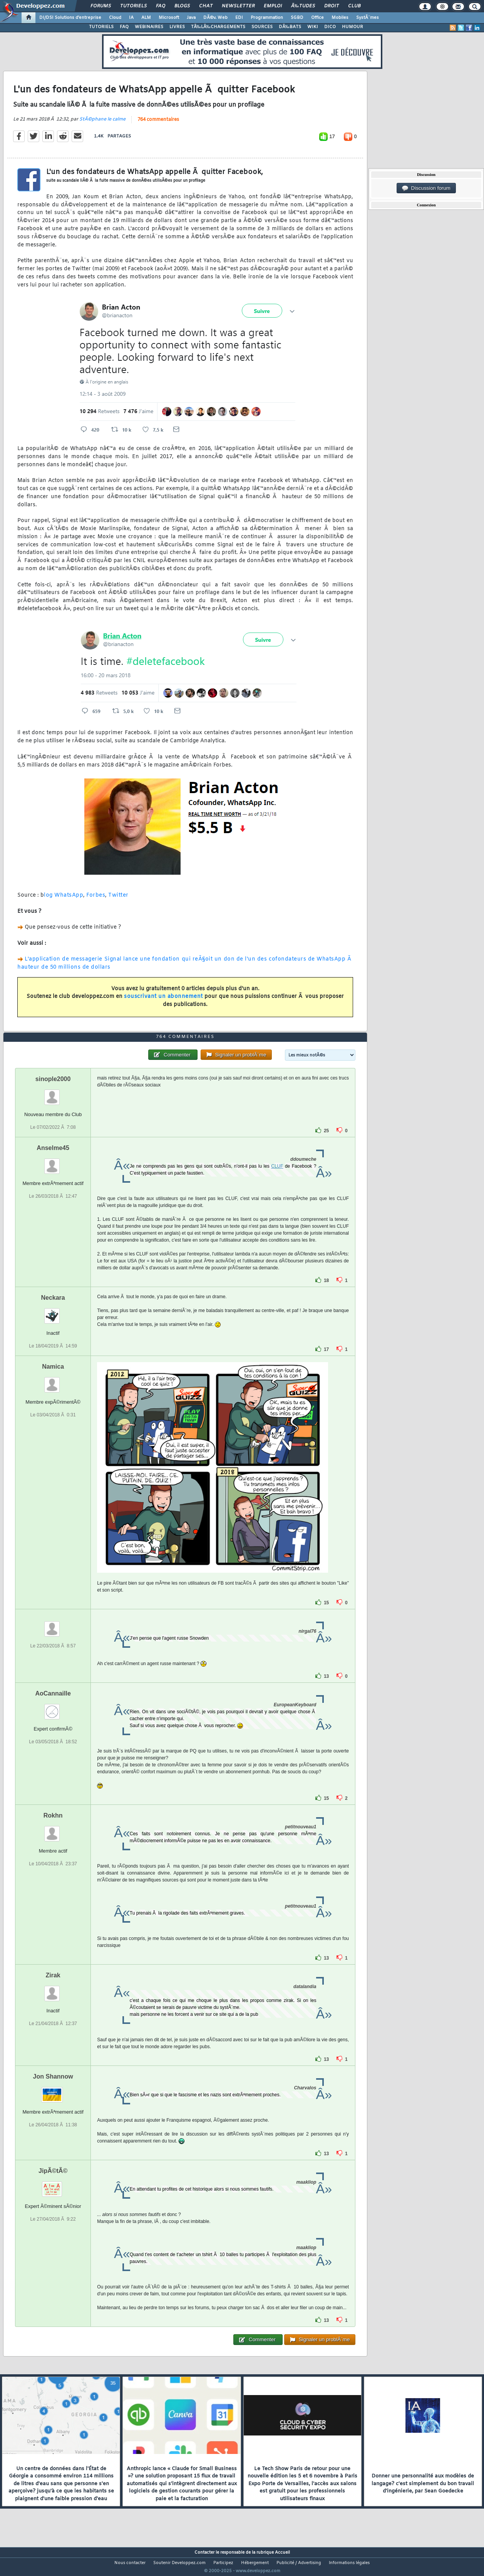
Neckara (53, 1312)
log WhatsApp (63, 900)
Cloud (115, 17)
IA (131, 17)
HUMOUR (352, 27)
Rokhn (53, 1829)
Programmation (267, 17)
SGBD (297, 17)
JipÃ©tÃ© (53, 2185)
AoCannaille (52, 1707)
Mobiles (340, 17)
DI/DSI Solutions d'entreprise (70, 17)
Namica (53, 1381)
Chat (205, 6)
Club (354, 6)
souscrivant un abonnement (163, 1001)
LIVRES (177, 27)
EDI (239, 17)
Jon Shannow (53, 2090)
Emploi (273, 6)
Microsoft (169, 17)
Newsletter (238, 6)
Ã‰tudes (303, 6)
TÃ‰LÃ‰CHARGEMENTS (218, 27)
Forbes (95, 900)
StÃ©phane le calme (102, 124)
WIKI (312, 27)
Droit (331, 6)
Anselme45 (53, 1162)
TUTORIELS (101, 27)
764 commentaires (158, 124)
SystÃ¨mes (367, 17)
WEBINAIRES (149, 27)
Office (317, 17)
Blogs (182, 6)
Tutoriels (133, 6)
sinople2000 (53, 1093)
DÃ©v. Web (215, 17)
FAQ (160, 6)
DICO (330, 27)
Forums (101, 6)
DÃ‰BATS (290, 27)
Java (191, 17)
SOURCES (262, 27)
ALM (146, 17)
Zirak (52, 1989)
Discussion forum (426, 188)
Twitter (118, 900)
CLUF (277, 1180)
